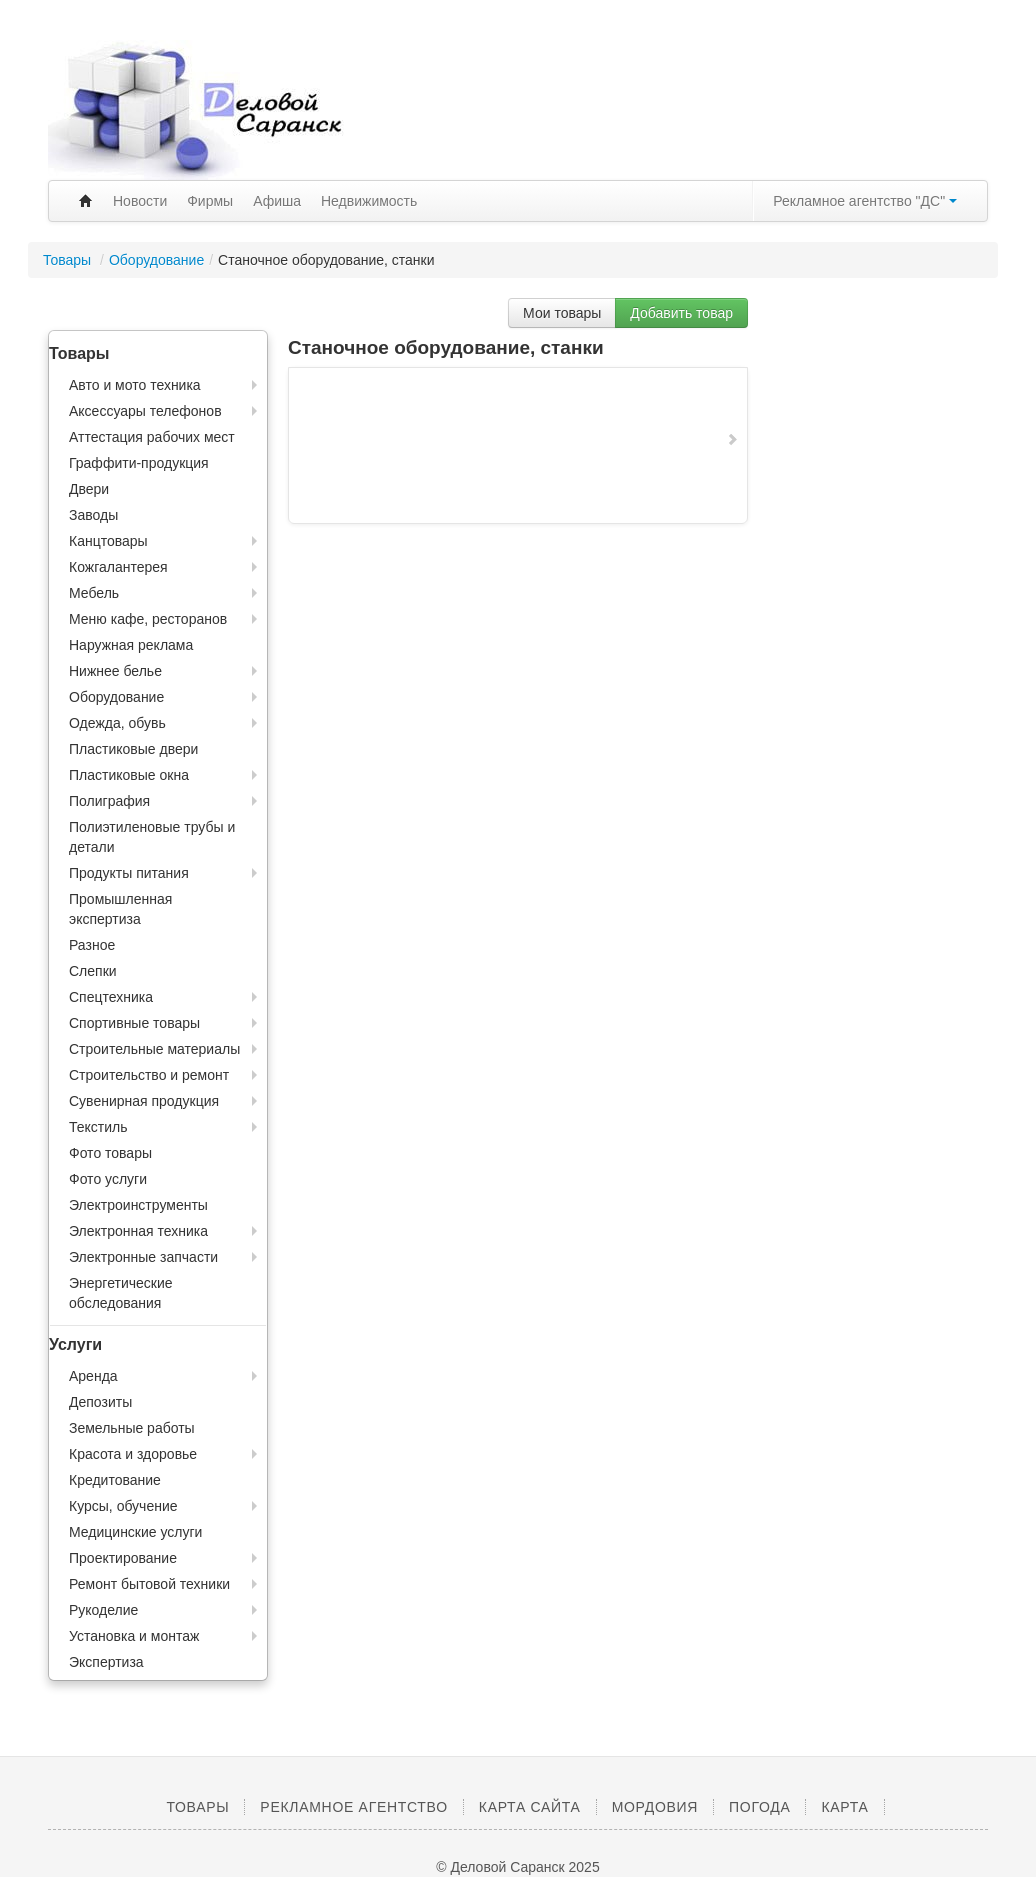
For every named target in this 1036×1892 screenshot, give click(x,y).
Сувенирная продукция (144, 1101)
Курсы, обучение (123, 1506)
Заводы (93, 515)
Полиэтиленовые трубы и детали (152, 837)
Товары (69, 260)
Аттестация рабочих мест (152, 437)
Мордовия (655, 1807)
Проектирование (123, 1558)
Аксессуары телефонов (145, 411)
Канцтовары (108, 541)
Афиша (277, 201)
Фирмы (210, 201)
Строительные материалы (154, 1049)
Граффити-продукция (139, 463)
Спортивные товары (134, 1023)
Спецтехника (111, 997)
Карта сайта (530, 1807)
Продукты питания (129, 873)
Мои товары (562, 313)
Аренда (93, 1376)
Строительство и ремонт (149, 1075)
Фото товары (110, 1153)
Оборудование (156, 260)
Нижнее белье (115, 671)
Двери (89, 489)
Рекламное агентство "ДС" (865, 201)
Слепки (93, 971)
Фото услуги (108, 1179)
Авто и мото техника (135, 385)
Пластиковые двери (133, 749)
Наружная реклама (131, 645)
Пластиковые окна (129, 775)
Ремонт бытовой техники (149, 1584)
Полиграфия (109, 801)
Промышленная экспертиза (120, 909)
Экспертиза (106, 1662)
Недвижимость (369, 201)
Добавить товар (681, 313)
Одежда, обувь (117, 723)
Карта (844, 1807)
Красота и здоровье (133, 1454)
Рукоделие (103, 1610)
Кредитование (115, 1480)
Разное (92, 945)
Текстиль (98, 1127)
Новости (140, 201)
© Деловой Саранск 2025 (517, 1867)
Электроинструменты (138, 1205)
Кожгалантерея (118, 567)
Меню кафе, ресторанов (148, 619)
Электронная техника (138, 1231)
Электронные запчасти (143, 1257)
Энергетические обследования (121, 1293)
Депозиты (100, 1402)
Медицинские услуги (135, 1532)
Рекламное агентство (353, 1807)
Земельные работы (132, 1428)
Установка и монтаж (134, 1636)
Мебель (94, 593)
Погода (759, 1807)
